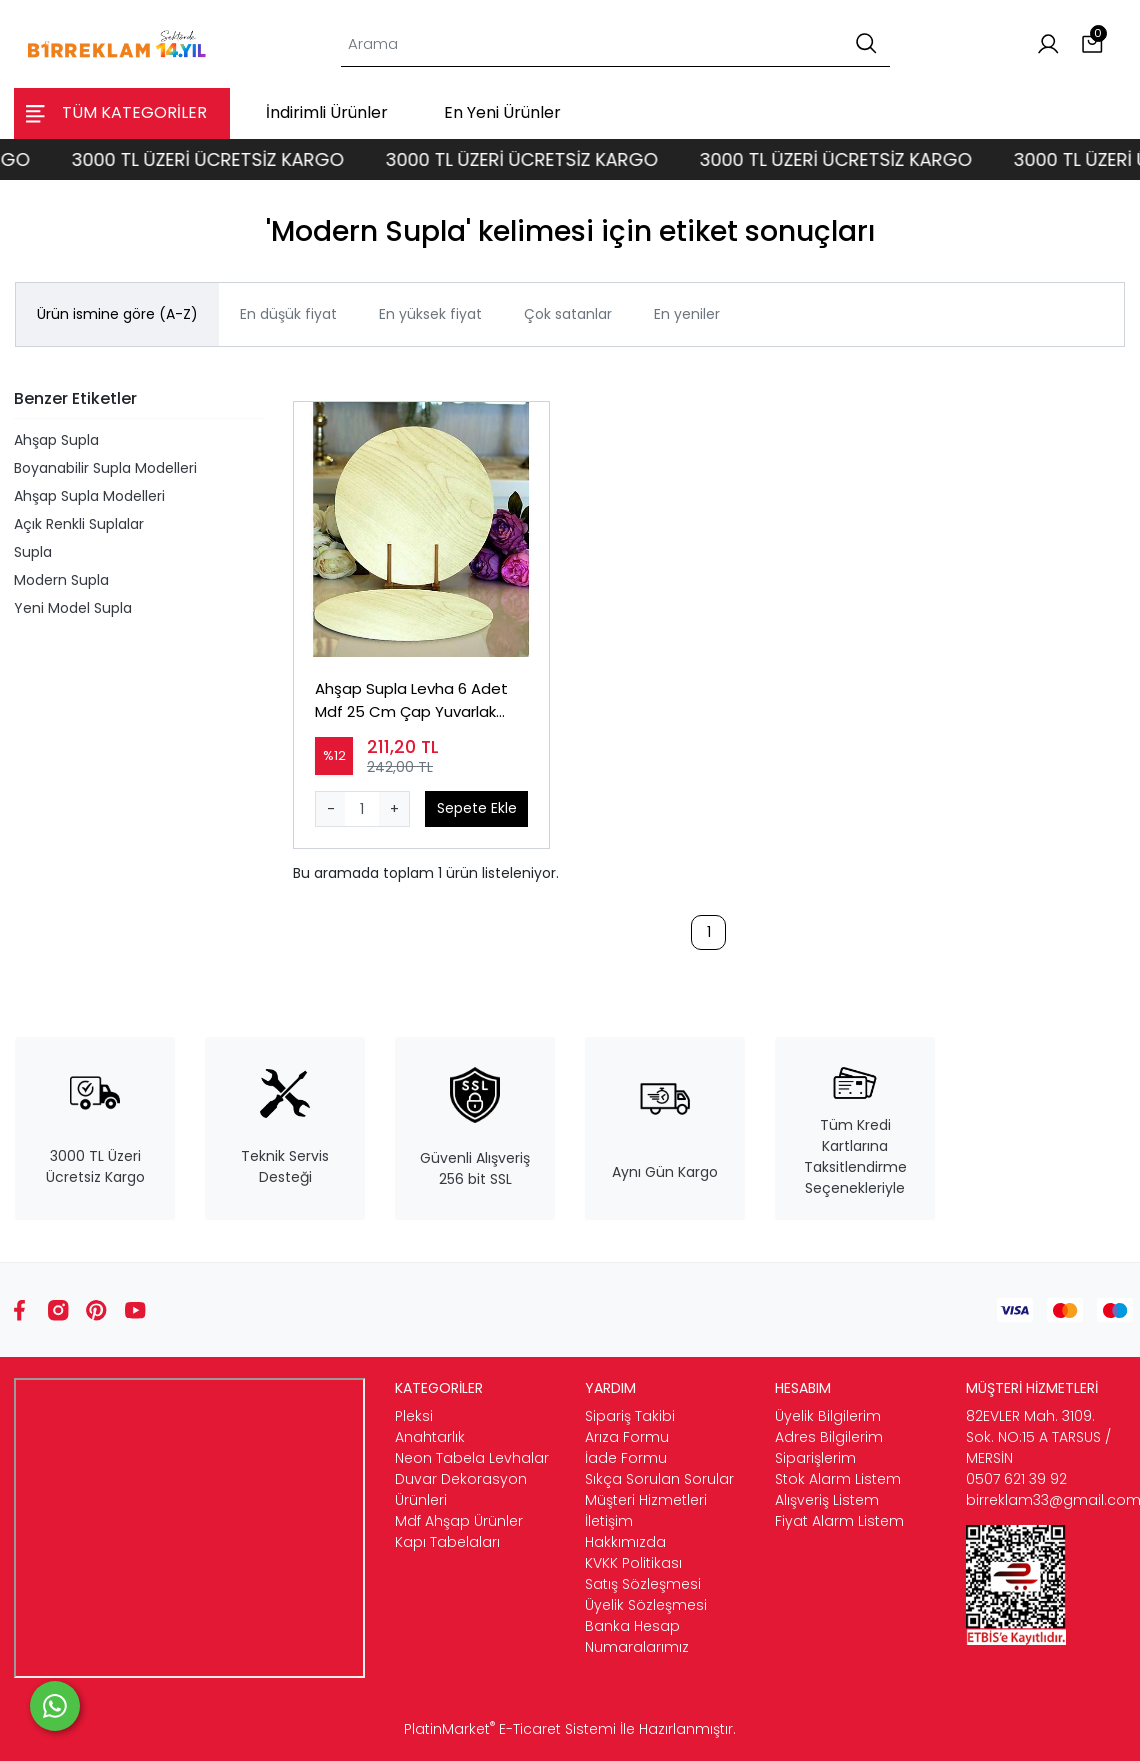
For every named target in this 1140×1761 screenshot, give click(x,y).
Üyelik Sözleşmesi (646, 1605)
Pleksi (414, 1416)
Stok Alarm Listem (838, 1479)
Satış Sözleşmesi (643, 1584)
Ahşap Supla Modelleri (89, 496)
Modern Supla (61, 580)
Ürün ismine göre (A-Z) (117, 314)
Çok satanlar (568, 314)
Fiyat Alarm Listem (839, 1521)
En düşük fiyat (288, 314)
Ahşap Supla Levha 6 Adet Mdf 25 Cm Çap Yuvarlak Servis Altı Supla (411, 700)
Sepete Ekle (477, 808)
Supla (33, 552)
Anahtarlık (430, 1437)
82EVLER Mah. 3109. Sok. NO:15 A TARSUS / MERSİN (1038, 1437)
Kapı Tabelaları (447, 1542)
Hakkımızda (625, 1542)
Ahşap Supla (56, 440)
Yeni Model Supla (73, 608)
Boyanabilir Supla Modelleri (105, 468)
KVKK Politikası (633, 1563)
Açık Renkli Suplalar (79, 524)
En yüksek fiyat (430, 314)
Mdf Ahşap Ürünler (459, 1521)
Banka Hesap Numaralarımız (637, 1636)
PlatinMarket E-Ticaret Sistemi (510, 1729)
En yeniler (687, 314)
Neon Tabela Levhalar (472, 1458)
